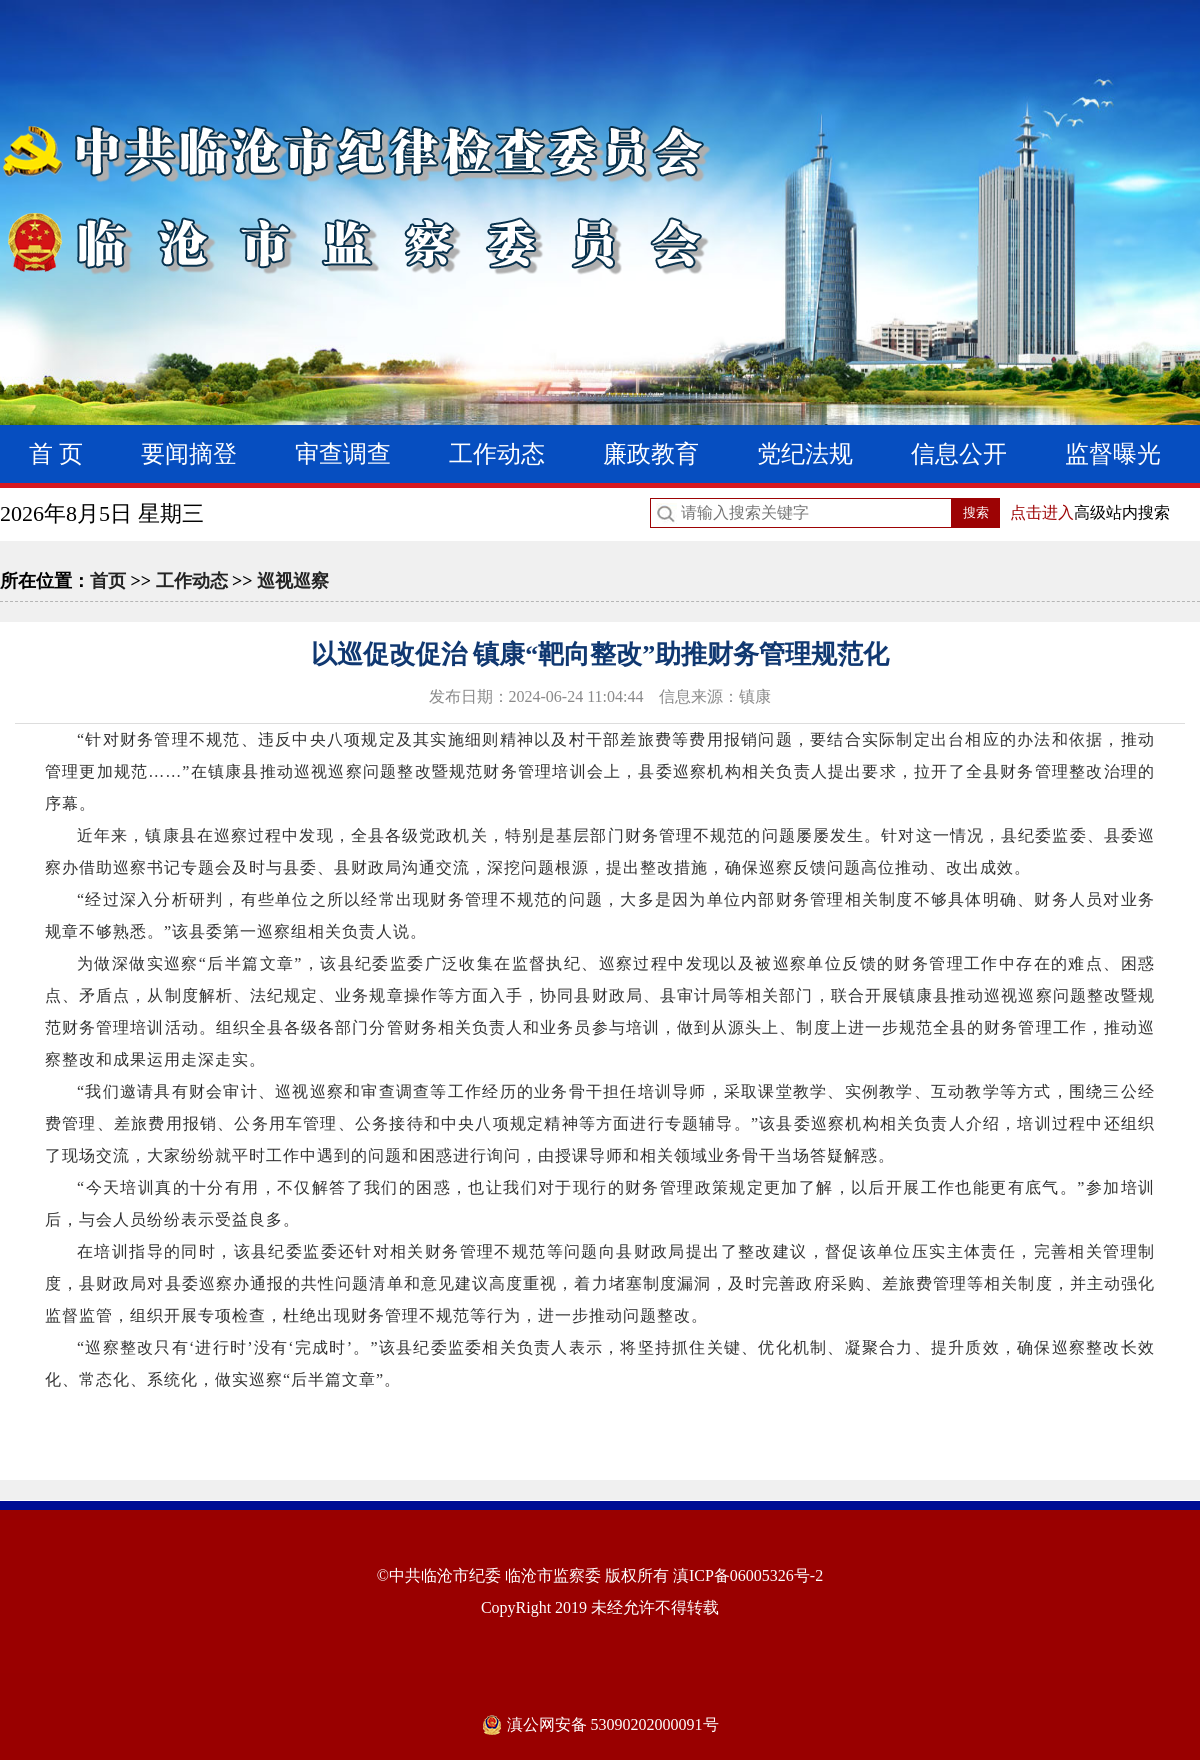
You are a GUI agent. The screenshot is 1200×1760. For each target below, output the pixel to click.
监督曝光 (1113, 454)
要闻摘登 (189, 454)
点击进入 (1042, 512)
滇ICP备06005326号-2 (748, 1575)
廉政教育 (651, 454)
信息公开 (959, 454)
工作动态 (497, 454)
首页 (108, 581)
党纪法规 (805, 454)
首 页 (56, 454)
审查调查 (343, 454)
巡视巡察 (293, 581)
